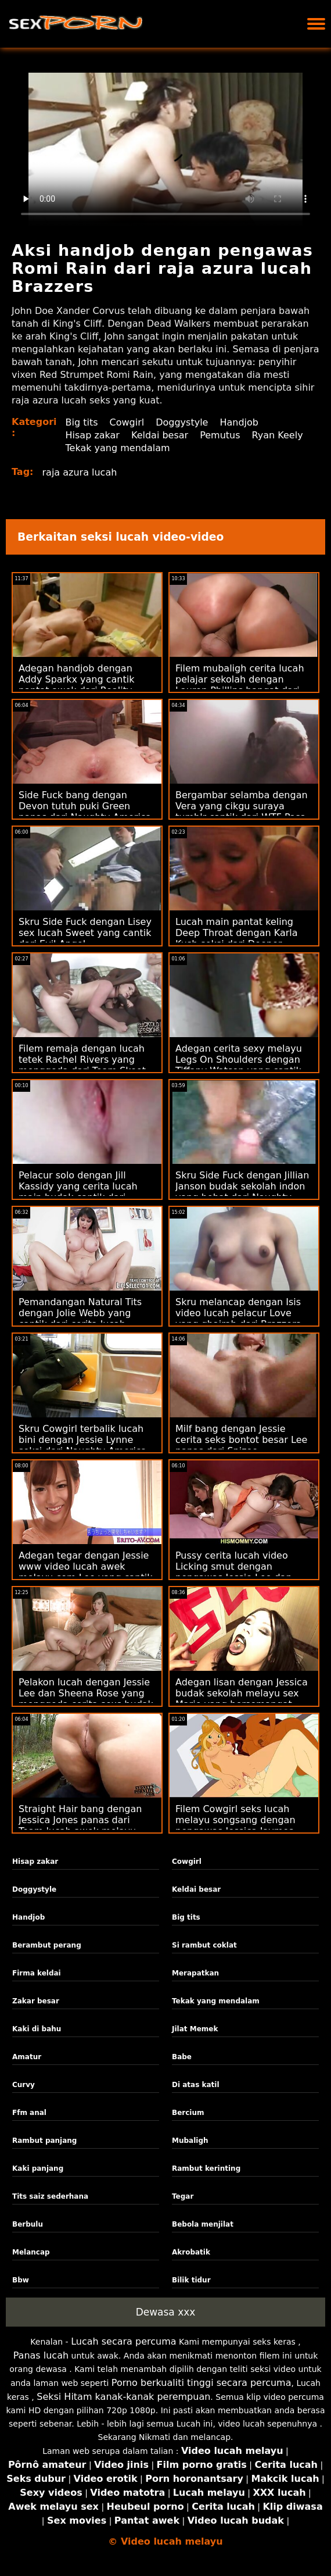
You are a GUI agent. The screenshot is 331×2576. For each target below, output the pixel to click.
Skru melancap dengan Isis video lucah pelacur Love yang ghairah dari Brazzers (238, 1313)
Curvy (23, 2085)
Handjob (239, 422)
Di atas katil (196, 2085)
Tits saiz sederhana (50, 2196)
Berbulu (27, 2224)
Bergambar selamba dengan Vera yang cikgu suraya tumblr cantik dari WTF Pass (241, 806)
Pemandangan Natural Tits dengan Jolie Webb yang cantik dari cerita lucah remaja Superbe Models (80, 1318)
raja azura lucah (79, 472)
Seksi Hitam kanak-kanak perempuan (123, 2396)
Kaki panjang (37, 2168)
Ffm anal (29, 2113)
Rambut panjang (44, 2140)
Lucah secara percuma (123, 2341)
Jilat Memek (195, 2029)
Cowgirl (127, 422)
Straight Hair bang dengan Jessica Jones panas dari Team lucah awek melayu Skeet (80, 1825)
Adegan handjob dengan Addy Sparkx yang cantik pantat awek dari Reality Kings (76, 685)
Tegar (182, 2196)
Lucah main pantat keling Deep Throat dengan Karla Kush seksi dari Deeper (236, 932)
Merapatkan (195, 1973)
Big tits (82, 422)
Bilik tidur (191, 2280)
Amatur (26, 2057)
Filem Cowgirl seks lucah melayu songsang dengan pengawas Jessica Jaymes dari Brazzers (235, 1825)
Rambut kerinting (206, 2168)
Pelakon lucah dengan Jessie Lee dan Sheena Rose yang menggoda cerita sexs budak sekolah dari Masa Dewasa (86, 1699)
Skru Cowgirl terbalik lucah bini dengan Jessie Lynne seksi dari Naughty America (82, 1439)
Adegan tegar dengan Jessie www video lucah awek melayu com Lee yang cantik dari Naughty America (85, 1572)
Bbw (20, 2280)
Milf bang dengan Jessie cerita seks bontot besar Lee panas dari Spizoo (241, 1439)
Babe (182, 2057)
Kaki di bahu (36, 2029)
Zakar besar (35, 2001)
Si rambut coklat (204, 1945)
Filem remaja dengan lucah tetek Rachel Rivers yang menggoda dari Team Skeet (82, 1059)
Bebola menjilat (202, 2224)
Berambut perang (46, 1945)
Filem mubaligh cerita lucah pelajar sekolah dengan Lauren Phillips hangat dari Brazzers (239, 685)
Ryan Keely (277, 435)
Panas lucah (41, 2355)
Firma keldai (36, 1973)
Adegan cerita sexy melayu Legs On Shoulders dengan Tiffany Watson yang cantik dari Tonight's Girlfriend (238, 1065)
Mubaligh (190, 2140)
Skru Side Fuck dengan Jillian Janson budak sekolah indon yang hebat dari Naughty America (242, 1192)
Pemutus (220, 435)
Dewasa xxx (166, 2312)
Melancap (31, 2252)
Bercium (188, 2113)
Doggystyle (182, 422)
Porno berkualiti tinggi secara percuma (201, 2382)
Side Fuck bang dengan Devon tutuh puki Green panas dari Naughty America (85, 806)
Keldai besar (159, 435)
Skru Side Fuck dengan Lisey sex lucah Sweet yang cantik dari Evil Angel (85, 932)
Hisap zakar (93, 435)
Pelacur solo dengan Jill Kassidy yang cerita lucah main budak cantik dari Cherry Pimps (78, 1192)
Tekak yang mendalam (118, 447)
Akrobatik (191, 2252)
